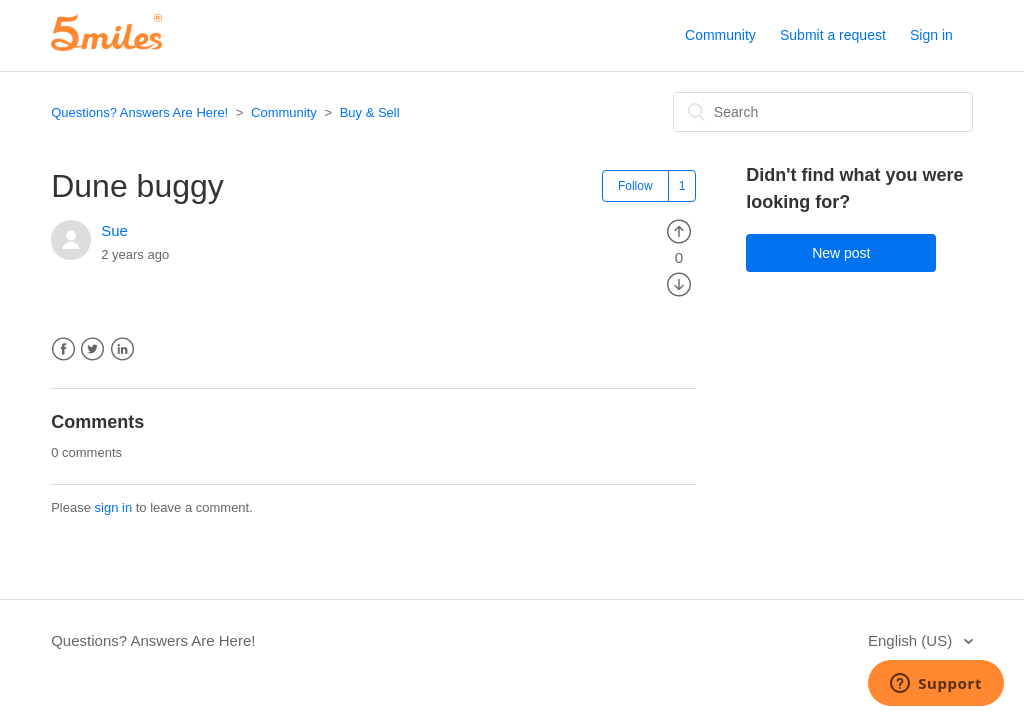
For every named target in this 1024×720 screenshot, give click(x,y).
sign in (114, 507)
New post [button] (841, 253)
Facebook (63, 349)
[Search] (823, 112)
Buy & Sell (370, 112)
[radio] (679, 230)
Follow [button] (635, 186)
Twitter (92, 349)
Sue (114, 230)
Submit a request (833, 35)
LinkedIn (122, 349)
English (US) (912, 640)
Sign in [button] (931, 35)
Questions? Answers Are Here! (139, 112)
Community (720, 35)
